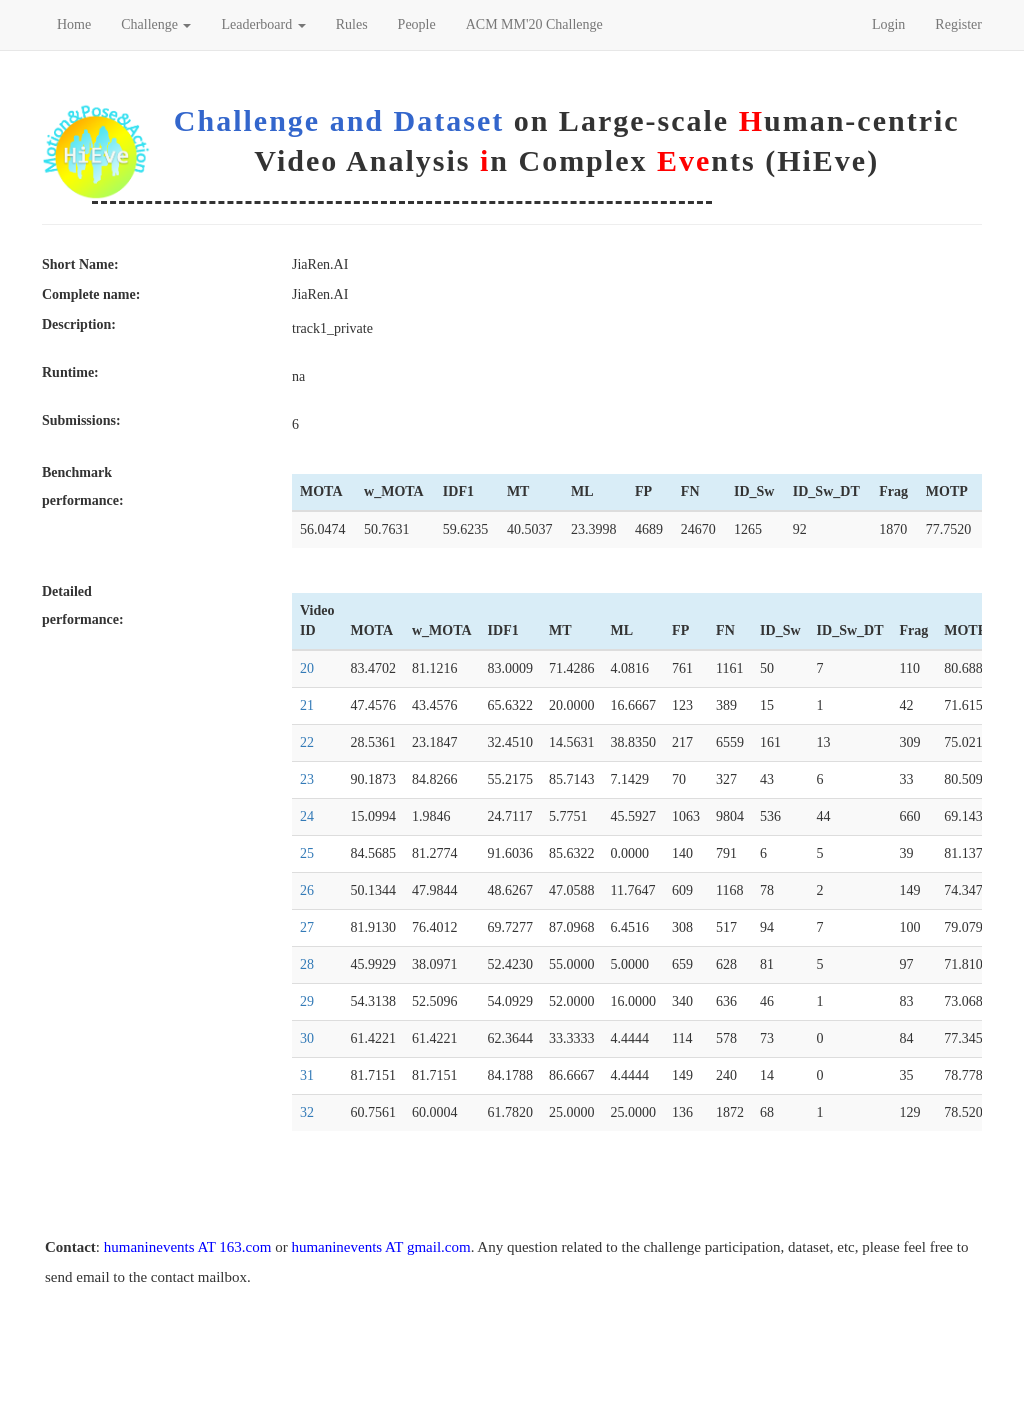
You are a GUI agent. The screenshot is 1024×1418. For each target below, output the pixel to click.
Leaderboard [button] (263, 24)
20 (307, 668)
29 (307, 1001)
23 (307, 779)
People (417, 24)
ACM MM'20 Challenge (534, 24)
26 (307, 890)
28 (307, 964)
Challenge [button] (156, 24)
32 (307, 1112)
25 (307, 853)
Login (888, 24)
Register (958, 24)
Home (74, 24)
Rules (352, 24)
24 (307, 816)
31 (307, 1075)
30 (307, 1038)
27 (307, 927)
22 (307, 742)
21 (307, 705)
